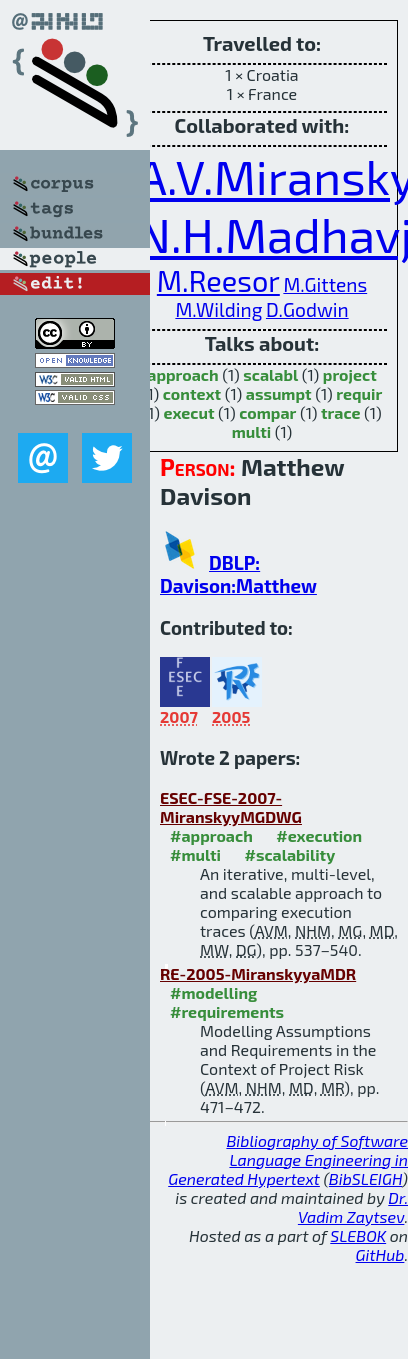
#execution (319, 835)
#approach (211, 835)
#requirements (227, 1011)
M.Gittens (325, 284)
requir (359, 393)
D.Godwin (307, 309)
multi (252, 431)
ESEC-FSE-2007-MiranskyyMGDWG (231, 807)
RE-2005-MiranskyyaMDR (258, 973)
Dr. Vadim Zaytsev (353, 1207)
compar (267, 412)
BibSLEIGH (365, 1178)
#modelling (213, 992)
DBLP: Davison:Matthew (238, 574)
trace (341, 412)
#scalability (289, 854)
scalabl (270, 374)
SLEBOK (358, 1235)
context (192, 393)
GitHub (380, 1254)
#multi (195, 854)
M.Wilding (218, 309)
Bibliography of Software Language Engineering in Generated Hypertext (288, 1159)
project (350, 374)
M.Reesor (218, 280)
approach (182, 374)
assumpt (279, 393)
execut (188, 412)
